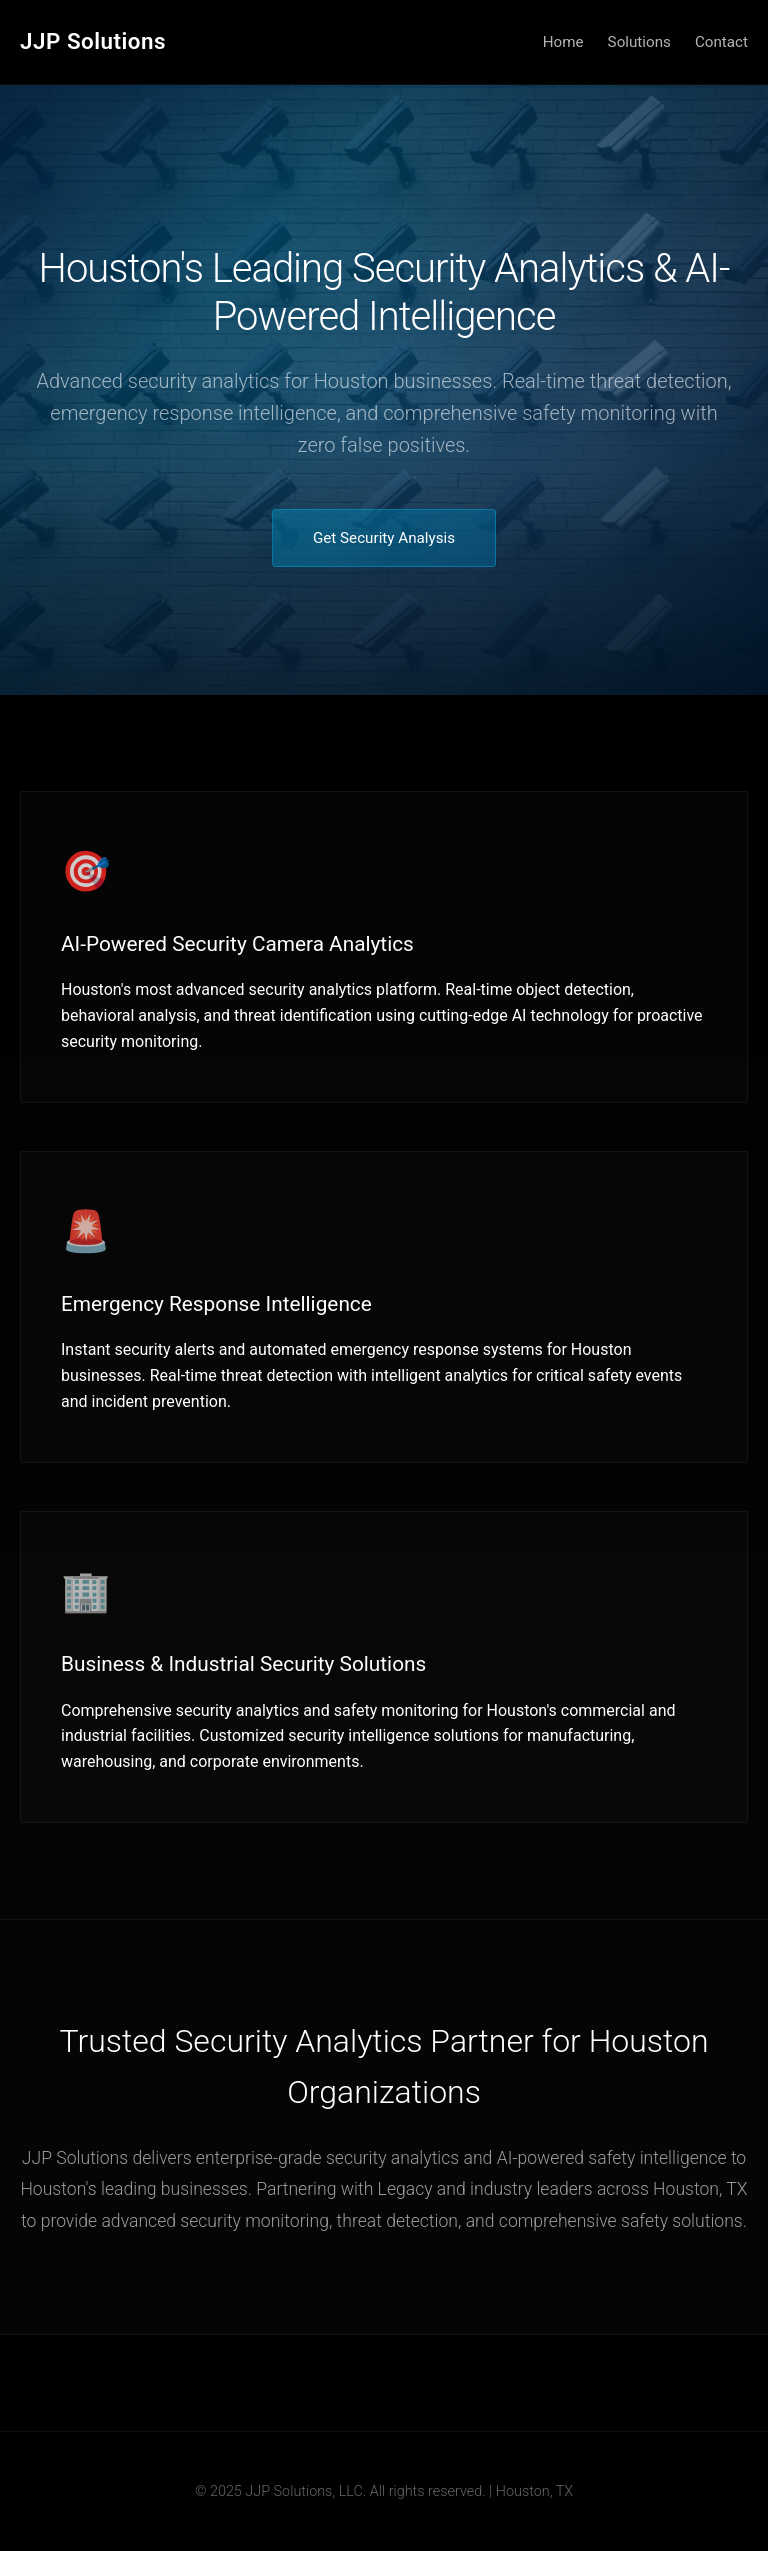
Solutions (639, 42)
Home (563, 42)
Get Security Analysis (384, 538)
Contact (721, 42)
